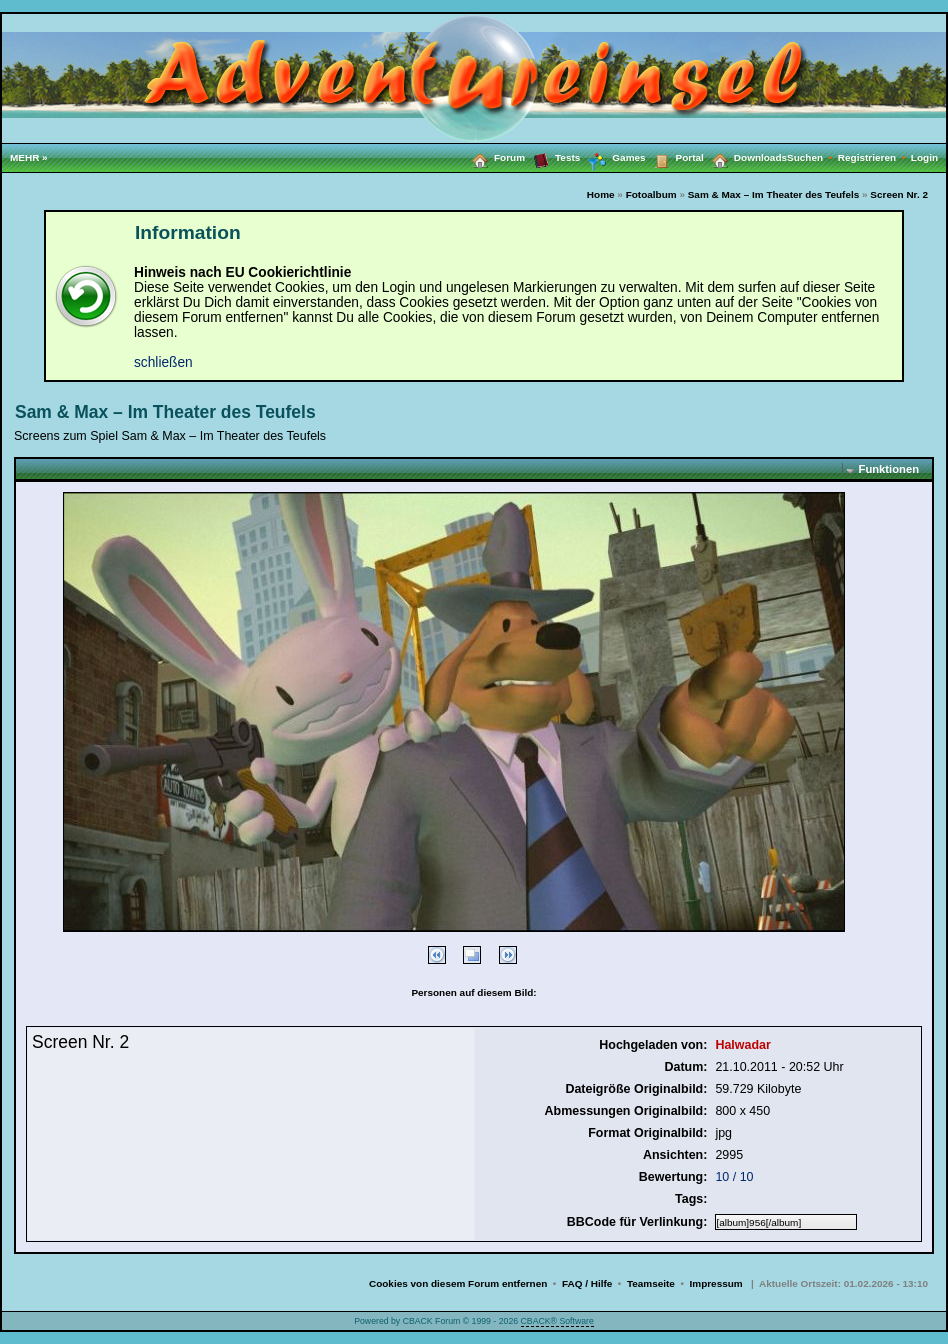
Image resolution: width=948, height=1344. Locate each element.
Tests (552, 157)
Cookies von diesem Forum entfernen (458, 1283)
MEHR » (29, 157)
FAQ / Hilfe (587, 1283)
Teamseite (651, 1283)
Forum (494, 157)
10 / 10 (734, 1177)
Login (924, 157)
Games (612, 158)
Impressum (716, 1283)
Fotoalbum (651, 194)
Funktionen (889, 469)
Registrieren (874, 157)
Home (601, 194)
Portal (675, 157)
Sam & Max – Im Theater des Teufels (774, 194)
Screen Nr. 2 (899, 194)
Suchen (812, 157)
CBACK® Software (557, 1321)
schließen (163, 362)
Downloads (745, 157)
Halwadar (742, 1045)
